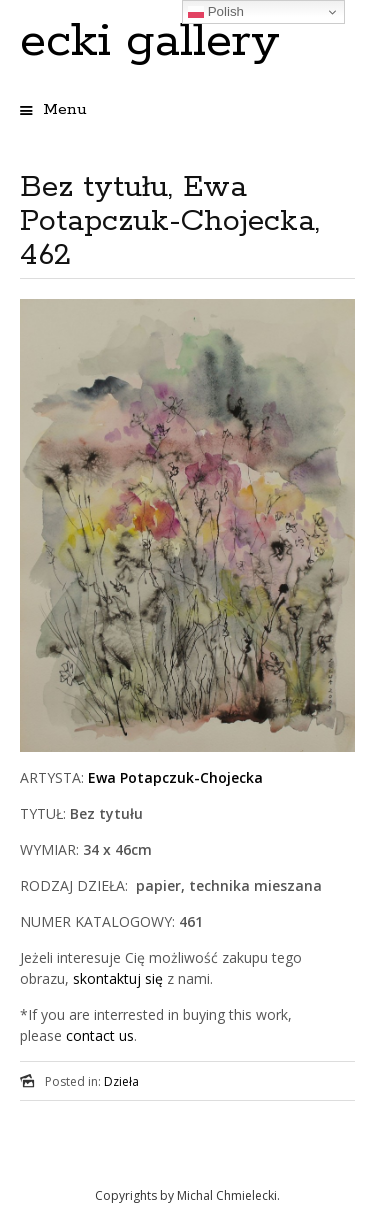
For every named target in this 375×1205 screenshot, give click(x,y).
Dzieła (121, 1081)
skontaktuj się (116, 978)
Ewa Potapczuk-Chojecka (175, 777)
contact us (100, 1035)
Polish (216, 12)
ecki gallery (150, 41)
